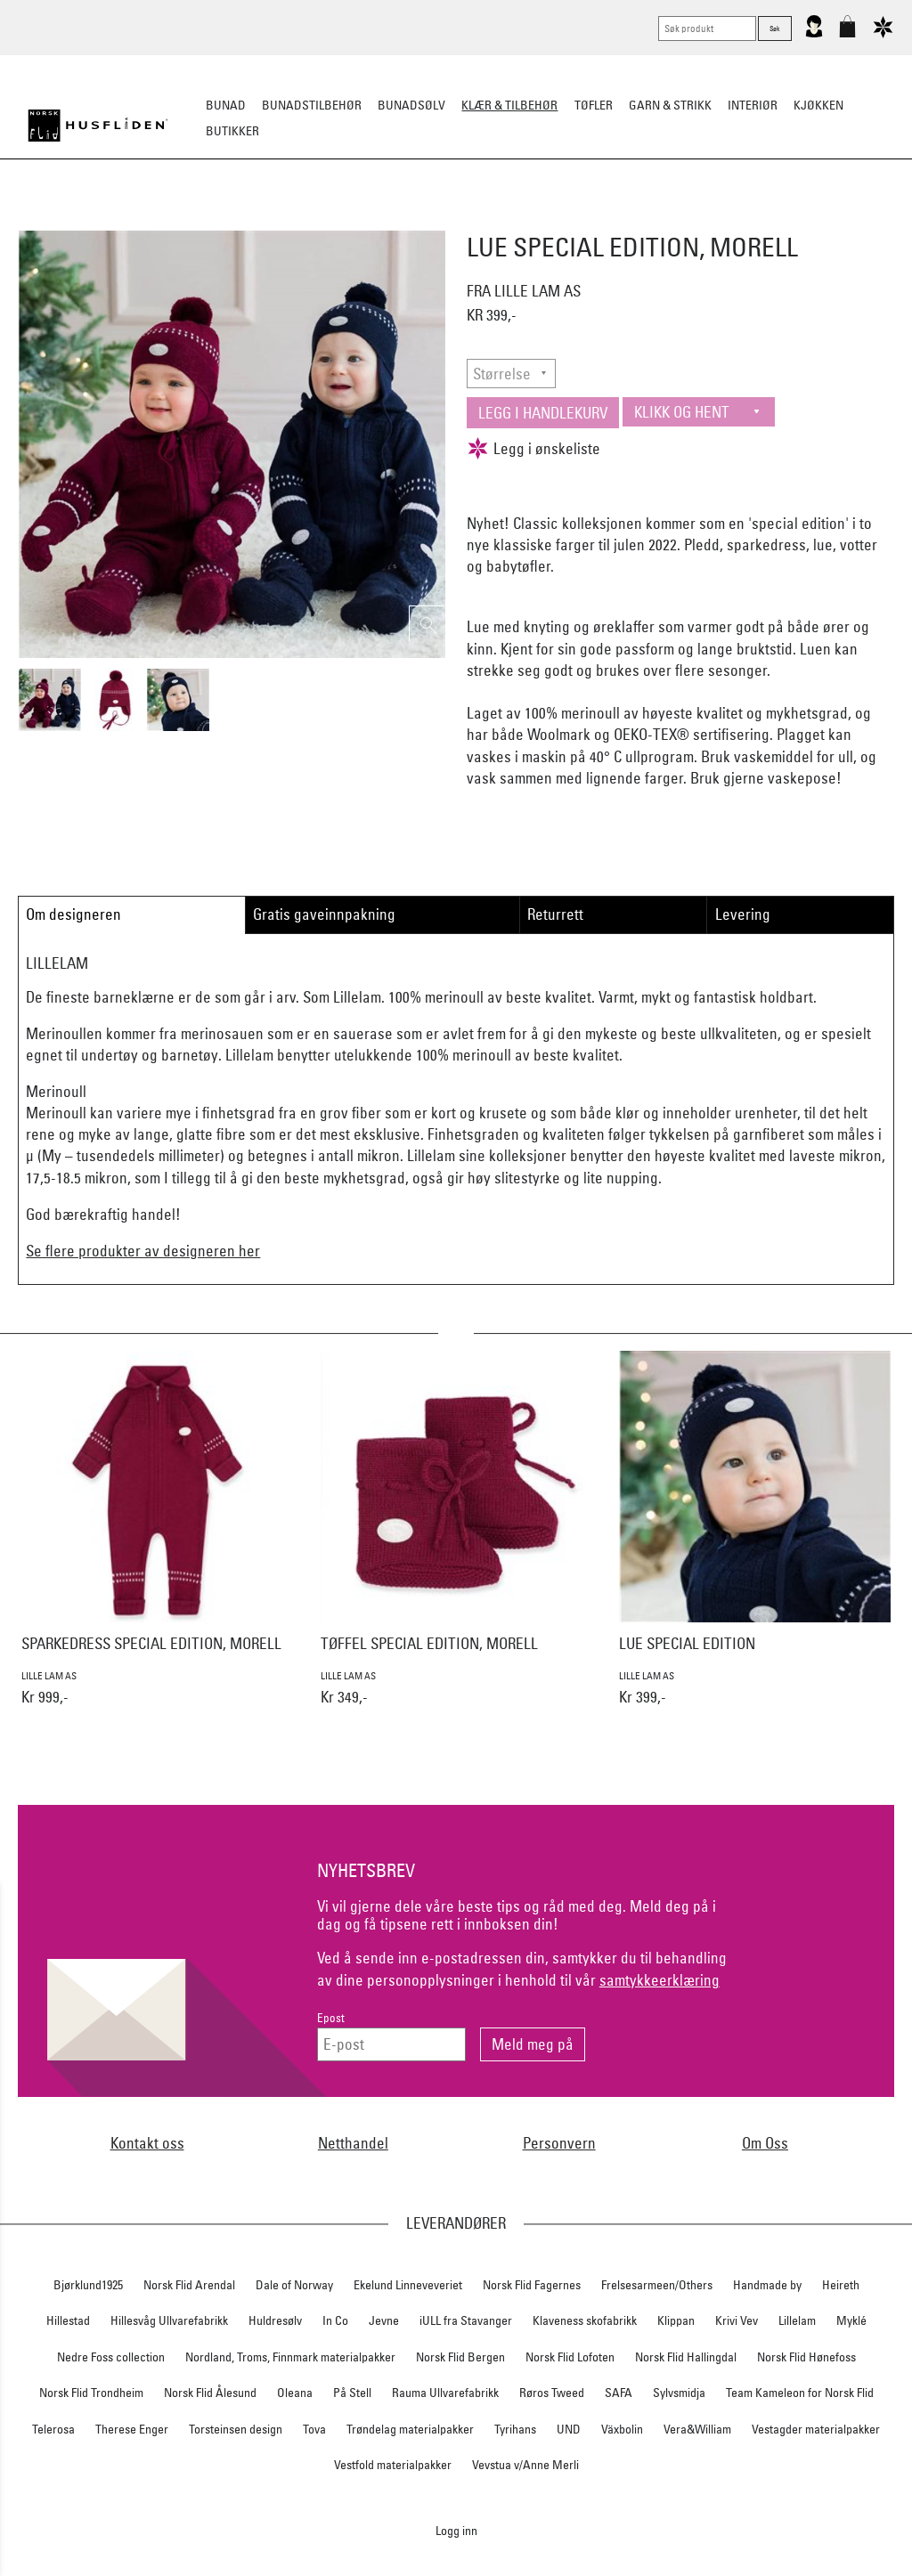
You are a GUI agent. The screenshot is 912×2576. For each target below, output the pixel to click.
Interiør (753, 105)
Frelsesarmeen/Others (656, 2285)
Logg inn (456, 2530)
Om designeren (73, 914)
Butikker (232, 131)
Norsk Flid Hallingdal (686, 2357)
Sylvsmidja (679, 2393)
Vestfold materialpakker (393, 2465)
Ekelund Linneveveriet (408, 2285)
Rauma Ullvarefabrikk (445, 2393)
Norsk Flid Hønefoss (806, 2357)
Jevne (384, 2320)
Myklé (851, 2320)
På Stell (352, 2393)
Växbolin (622, 2429)
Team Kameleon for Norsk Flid (800, 2393)
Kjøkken (818, 105)
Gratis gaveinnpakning (324, 914)
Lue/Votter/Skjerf (409, 219)
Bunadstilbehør (312, 105)
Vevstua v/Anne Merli (525, 2465)
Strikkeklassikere (153, 219)
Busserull (255, 219)
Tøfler (321, 219)
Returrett (555, 914)
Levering (742, 914)
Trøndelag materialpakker (410, 2429)
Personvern (559, 2142)
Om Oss (765, 2142)
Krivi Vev (736, 2320)
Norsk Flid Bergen (460, 2357)
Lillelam (797, 2320)
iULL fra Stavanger (465, 2320)
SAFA (618, 2393)
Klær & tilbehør (509, 105)
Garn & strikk (670, 105)
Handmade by (767, 2285)
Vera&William (697, 2429)
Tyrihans (515, 2429)
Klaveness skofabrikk (585, 2320)
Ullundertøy (640, 219)
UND (569, 2429)
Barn (710, 219)
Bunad (226, 105)
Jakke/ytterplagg (532, 219)
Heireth (840, 2285)
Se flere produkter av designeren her (143, 1250)
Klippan (676, 2320)
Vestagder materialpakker (816, 2429)
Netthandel (353, 2142)
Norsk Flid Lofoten (570, 2357)
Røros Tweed (551, 2393)
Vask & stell (778, 219)
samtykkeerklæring (659, 1980)
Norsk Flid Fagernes (532, 2285)
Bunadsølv (411, 105)
